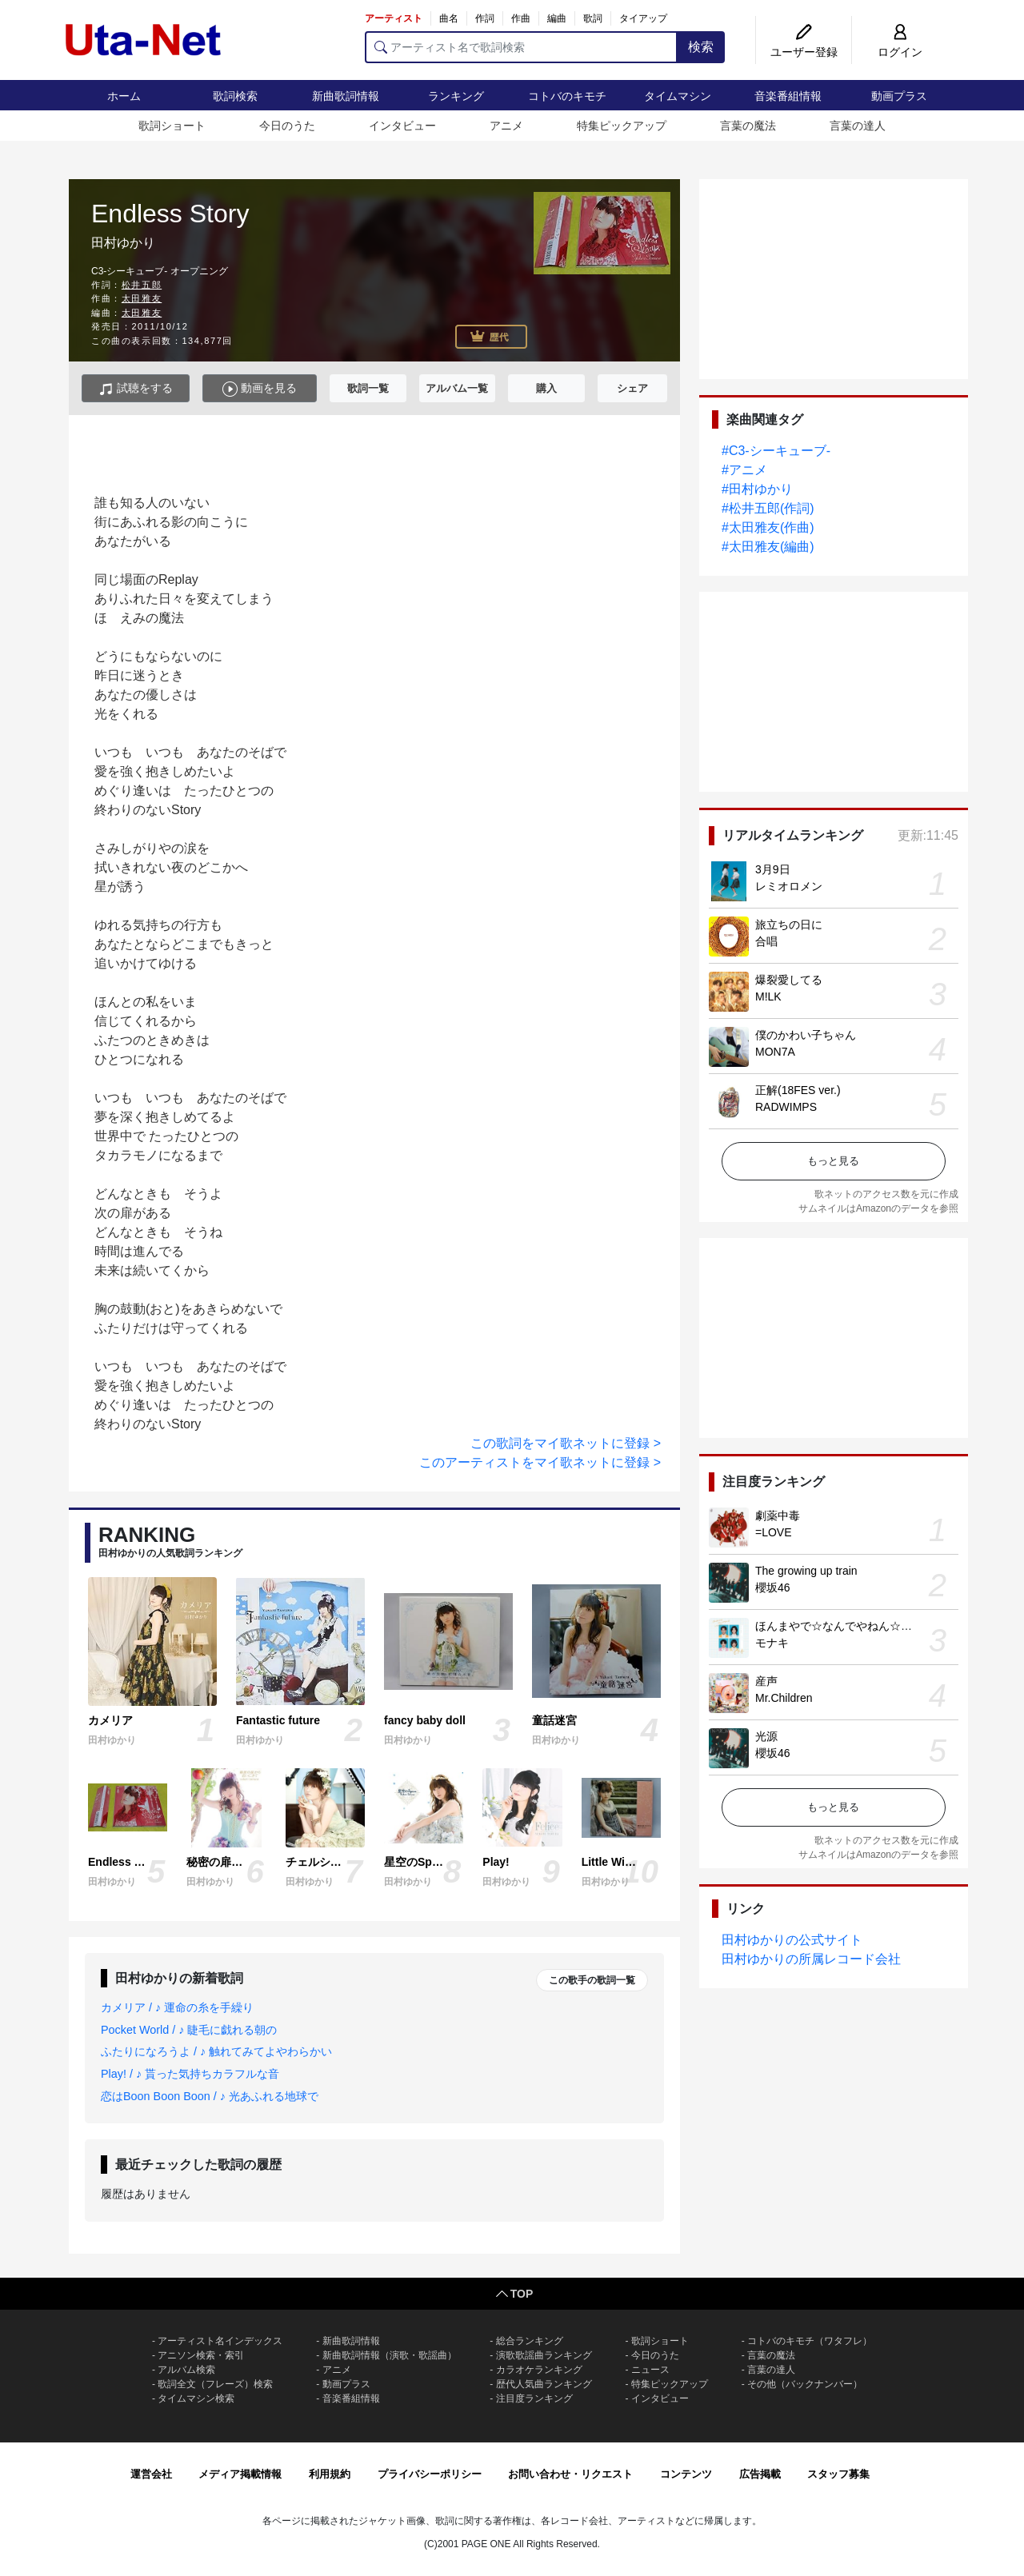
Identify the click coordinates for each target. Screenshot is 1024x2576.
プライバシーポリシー (430, 2474)
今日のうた (287, 125)
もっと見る (833, 1161)
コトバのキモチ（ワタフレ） (809, 2340)
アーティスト (393, 18)
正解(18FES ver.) (798, 1090)
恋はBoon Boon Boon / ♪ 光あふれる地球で (209, 2096)
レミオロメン (788, 886)
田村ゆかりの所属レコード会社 (811, 1959)
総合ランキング (529, 2340)
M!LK (768, 996)
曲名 (448, 18)
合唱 (766, 941)
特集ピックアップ (621, 125)
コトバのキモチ (567, 96)
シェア (632, 388)
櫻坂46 (772, 1587)
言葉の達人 (858, 125)
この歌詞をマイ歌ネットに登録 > (565, 1443)
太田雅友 (142, 298)
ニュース (650, 2369)
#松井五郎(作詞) (768, 508)
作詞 (484, 18)
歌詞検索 (235, 96)
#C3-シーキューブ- (776, 450)
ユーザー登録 (804, 52)
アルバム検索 (186, 2369)
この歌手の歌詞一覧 (592, 1980)
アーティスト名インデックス (220, 2340)
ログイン (900, 52)
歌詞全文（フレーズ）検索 (215, 2384)
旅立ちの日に (788, 924)
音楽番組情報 (788, 96)
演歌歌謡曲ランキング (544, 2355)
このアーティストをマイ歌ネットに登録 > (540, 1462)
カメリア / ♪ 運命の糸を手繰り (177, 2007)
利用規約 (329, 2474)
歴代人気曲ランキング (544, 2384)
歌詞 (592, 18)
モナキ (772, 1642)
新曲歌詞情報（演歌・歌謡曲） (389, 2355)
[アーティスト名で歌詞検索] (521, 47)
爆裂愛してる (788, 979)
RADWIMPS (786, 1106)
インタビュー (402, 125)
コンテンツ (686, 2474)
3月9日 (772, 869)
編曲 (556, 18)
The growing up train (806, 1570)
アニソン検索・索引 (201, 2355)
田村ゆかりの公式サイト (792, 1940)
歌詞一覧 (368, 388)
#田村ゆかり (757, 489)
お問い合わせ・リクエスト (570, 2474)
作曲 (520, 18)
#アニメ (744, 470)
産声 (766, 1681)
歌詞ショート (172, 125)
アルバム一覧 (457, 388)
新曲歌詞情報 (345, 96)
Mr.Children (784, 1697)
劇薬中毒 (777, 1515)
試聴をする (135, 389)
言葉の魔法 (748, 125)
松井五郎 (142, 285)
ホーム (124, 96)
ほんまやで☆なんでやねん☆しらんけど (856, 1625)
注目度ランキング (534, 2398)
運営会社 (151, 2474)
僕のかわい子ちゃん (805, 1034)
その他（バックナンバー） (804, 2384)
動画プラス (899, 96)
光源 (766, 1736)
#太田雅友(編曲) (768, 546)
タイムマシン (677, 96)
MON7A (775, 1051)
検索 (701, 47)
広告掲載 (760, 2474)
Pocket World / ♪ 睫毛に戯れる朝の (189, 2029)
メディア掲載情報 (240, 2474)
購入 (546, 388)
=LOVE (773, 1532)
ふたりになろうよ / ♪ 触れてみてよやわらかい (216, 2051)
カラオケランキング (539, 2369)
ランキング (456, 96)
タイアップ (643, 18)
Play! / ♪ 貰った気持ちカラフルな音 (190, 2073)
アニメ (506, 125)
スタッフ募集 (838, 2474)
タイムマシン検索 (196, 2398)
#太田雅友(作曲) (768, 527)
